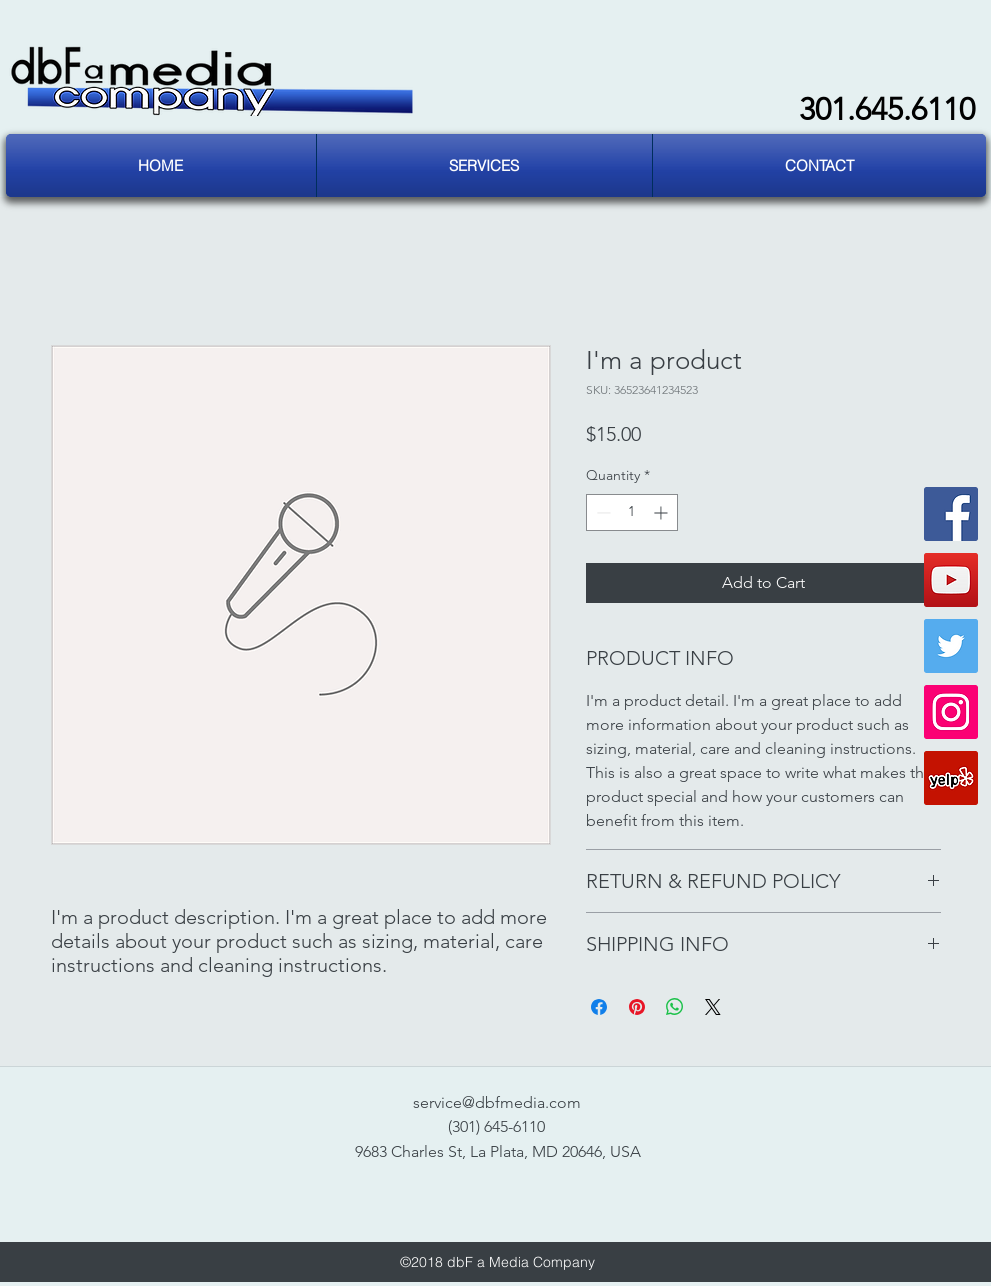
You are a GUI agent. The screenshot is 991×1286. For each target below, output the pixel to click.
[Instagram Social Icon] (951, 712)
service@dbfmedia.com (497, 1102)
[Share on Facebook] (599, 1007)
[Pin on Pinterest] (637, 1007)
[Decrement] (601, 512)
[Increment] (662, 512)
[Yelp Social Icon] (951, 778)
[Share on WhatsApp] (675, 1007)
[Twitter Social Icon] (951, 646)
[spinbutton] (632, 512)
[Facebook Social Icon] (951, 514)
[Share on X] (713, 1007)
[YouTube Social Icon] (951, 580)
